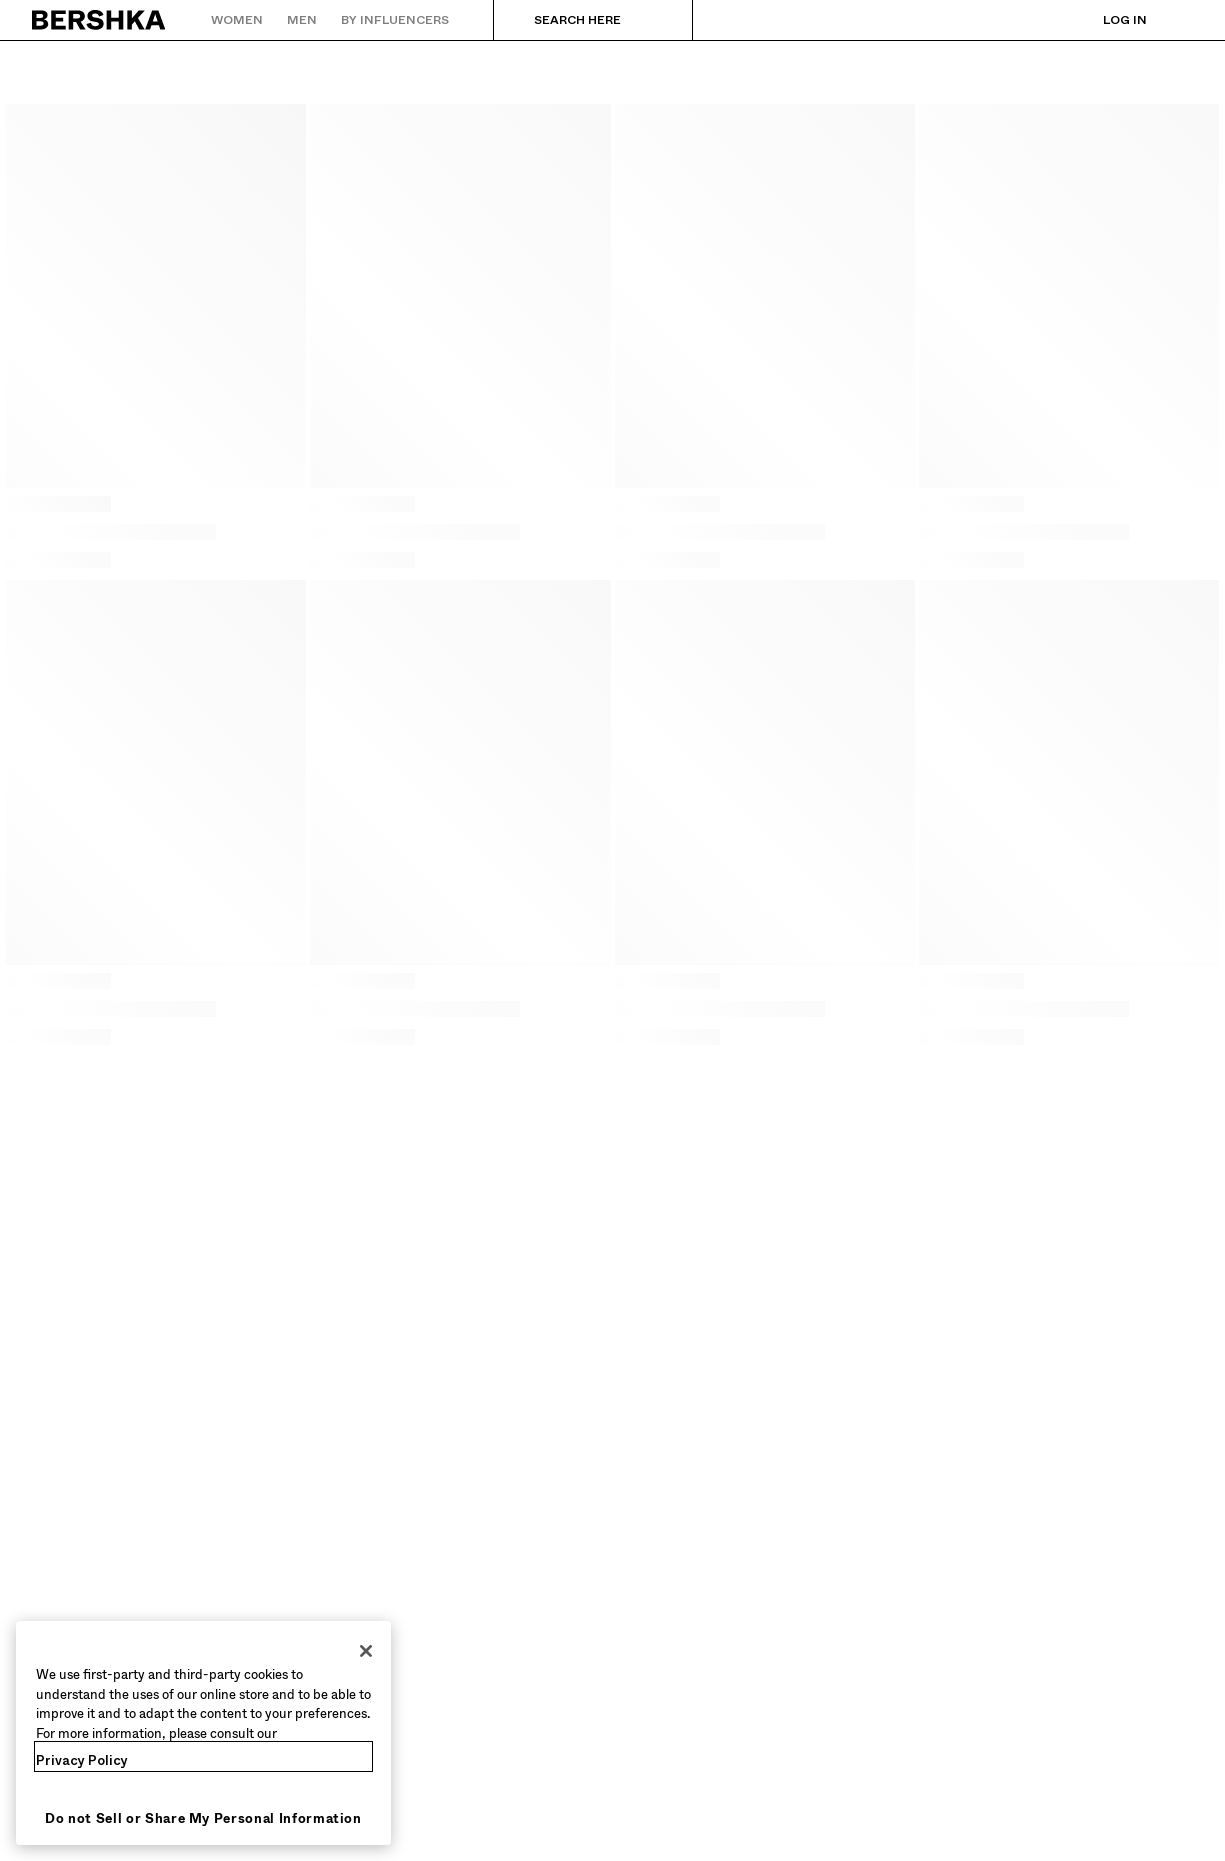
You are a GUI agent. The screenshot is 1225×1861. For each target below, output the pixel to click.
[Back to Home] (99, 20)
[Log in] (1105, 20)
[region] (203, 1733)
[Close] (366, 1651)
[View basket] (1178, 20)
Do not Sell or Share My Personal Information (203, 1818)
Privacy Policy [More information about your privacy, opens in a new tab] (82, 1760)
